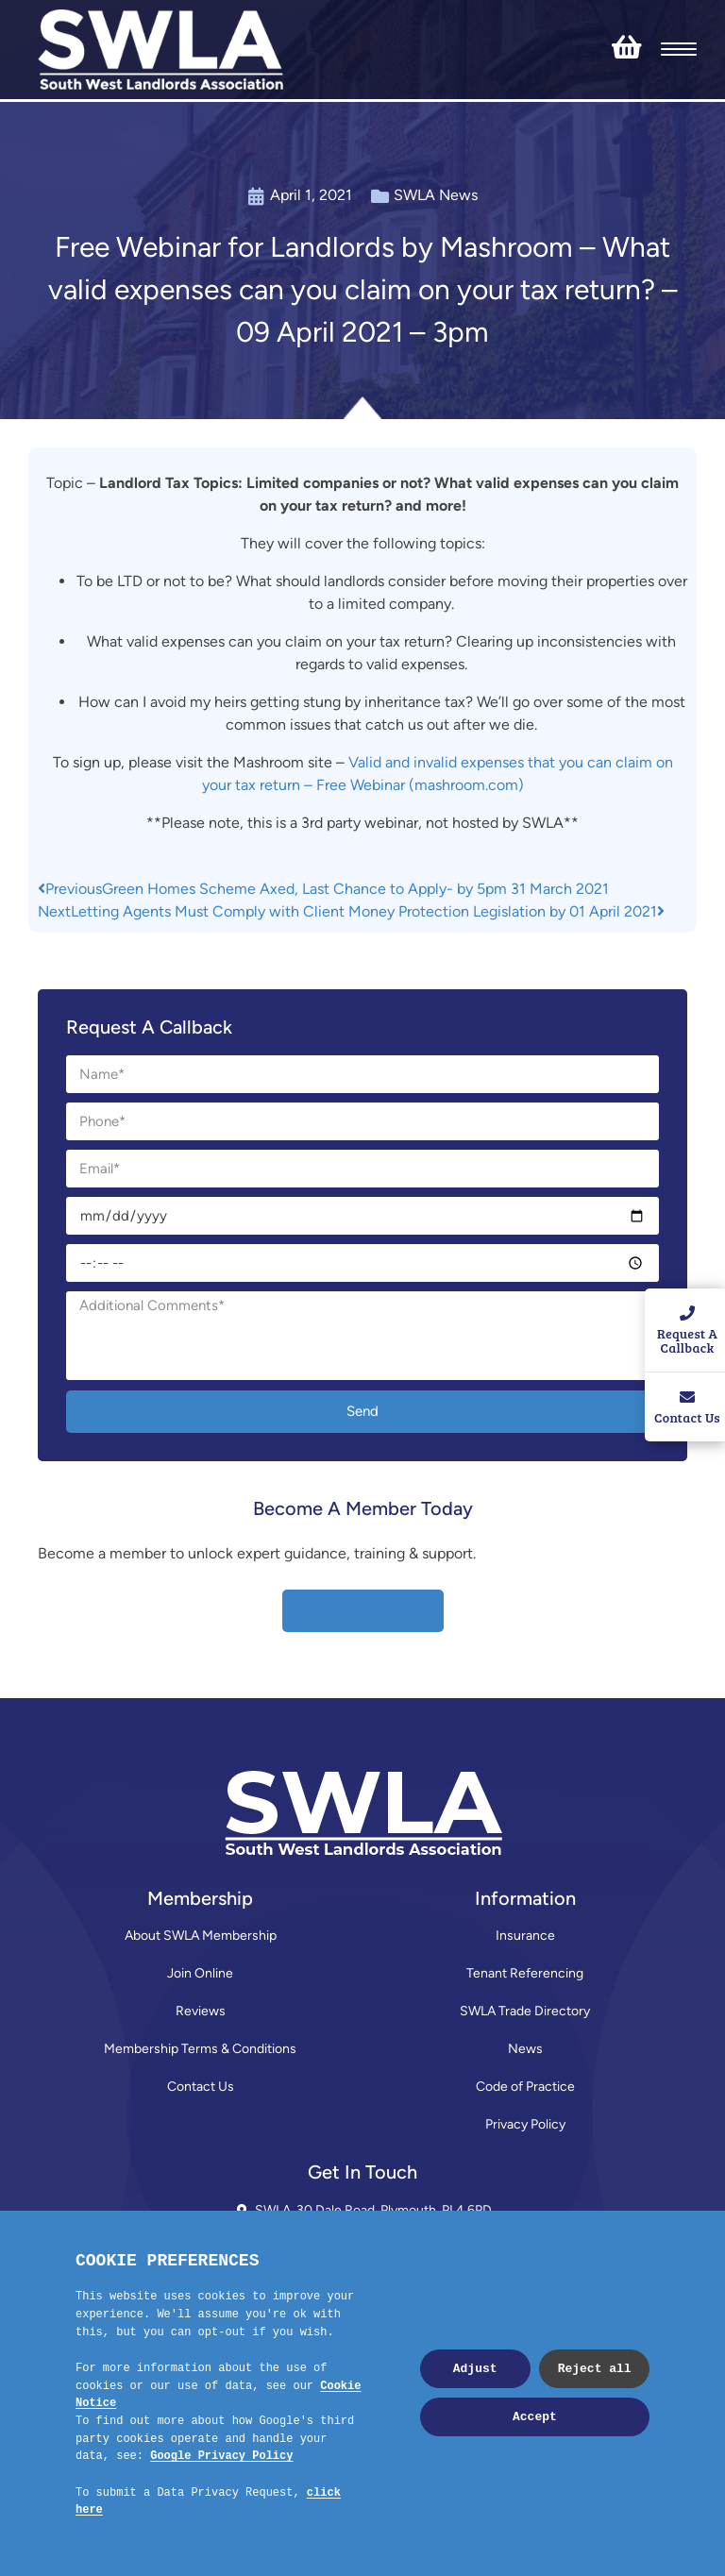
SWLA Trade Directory (525, 2011)
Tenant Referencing (524, 1973)
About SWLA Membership (201, 1936)
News (525, 2049)
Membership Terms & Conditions (200, 2049)
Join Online (200, 1973)
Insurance (525, 1936)
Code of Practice (525, 2087)
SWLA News (436, 195)
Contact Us (200, 2087)
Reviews (201, 2011)
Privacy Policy (525, 2124)
